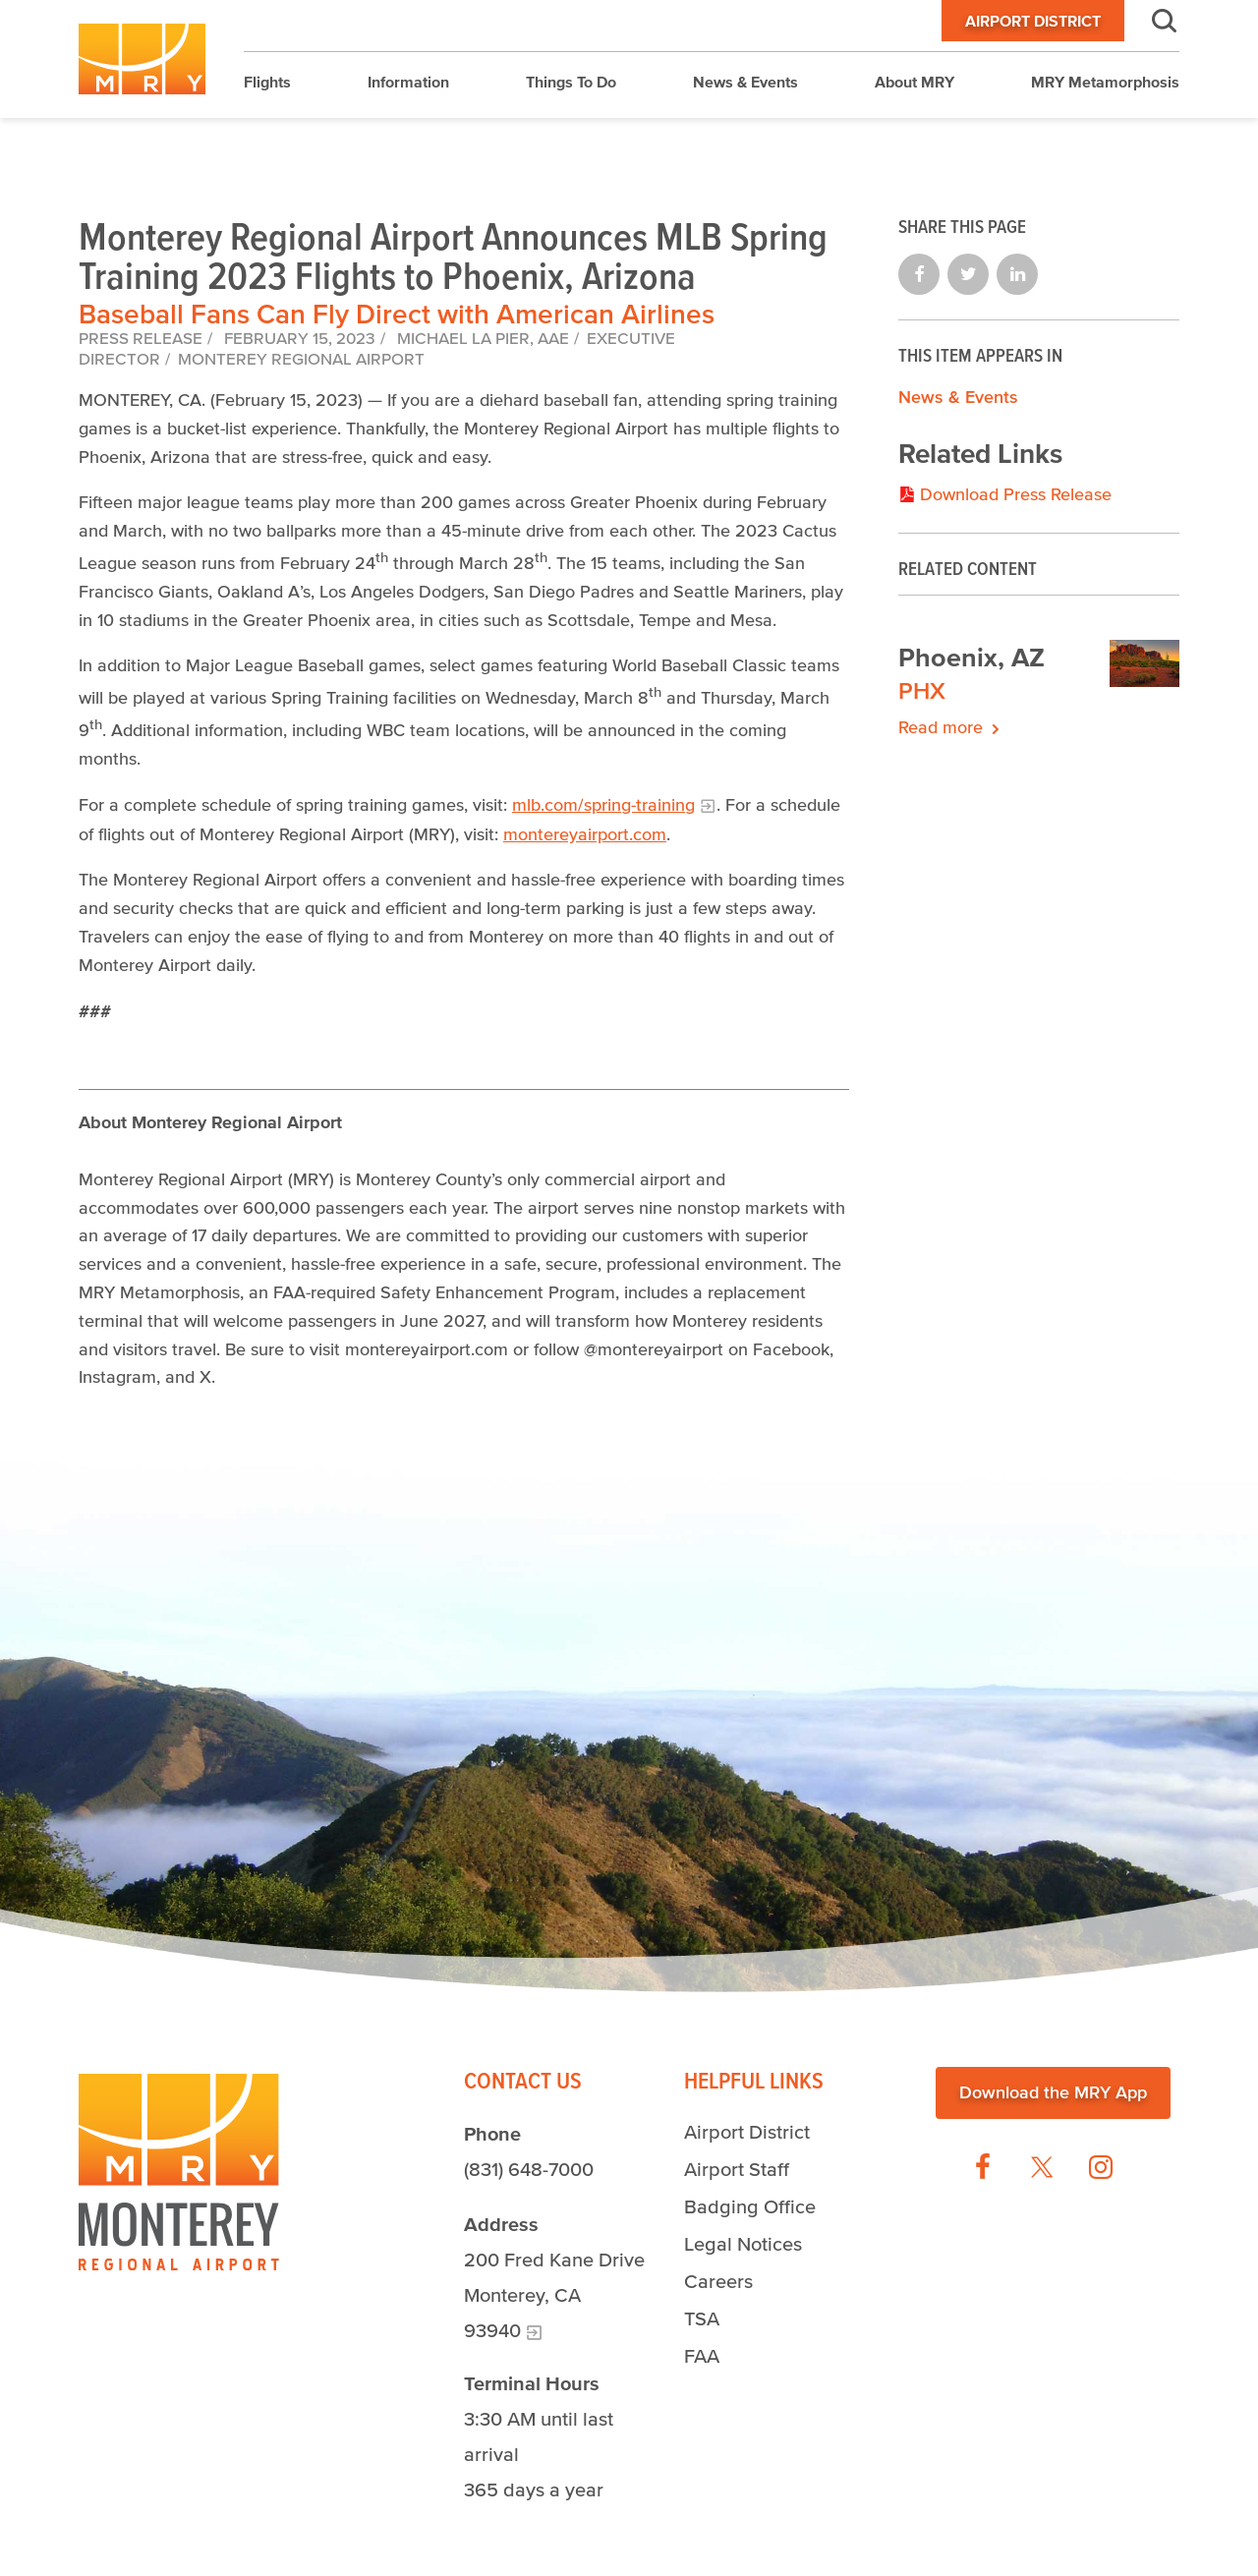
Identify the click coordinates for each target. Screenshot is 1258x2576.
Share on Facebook (919, 274)
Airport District (1033, 20)
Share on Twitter (968, 274)
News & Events (958, 397)
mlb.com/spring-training (603, 805)
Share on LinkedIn (1017, 274)
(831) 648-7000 (529, 2169)
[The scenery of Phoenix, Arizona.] (1145, 667)
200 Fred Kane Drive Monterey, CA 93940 (554, 2295)
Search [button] (1151, 20)
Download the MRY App (1053, 2092)
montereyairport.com (584, 834)
